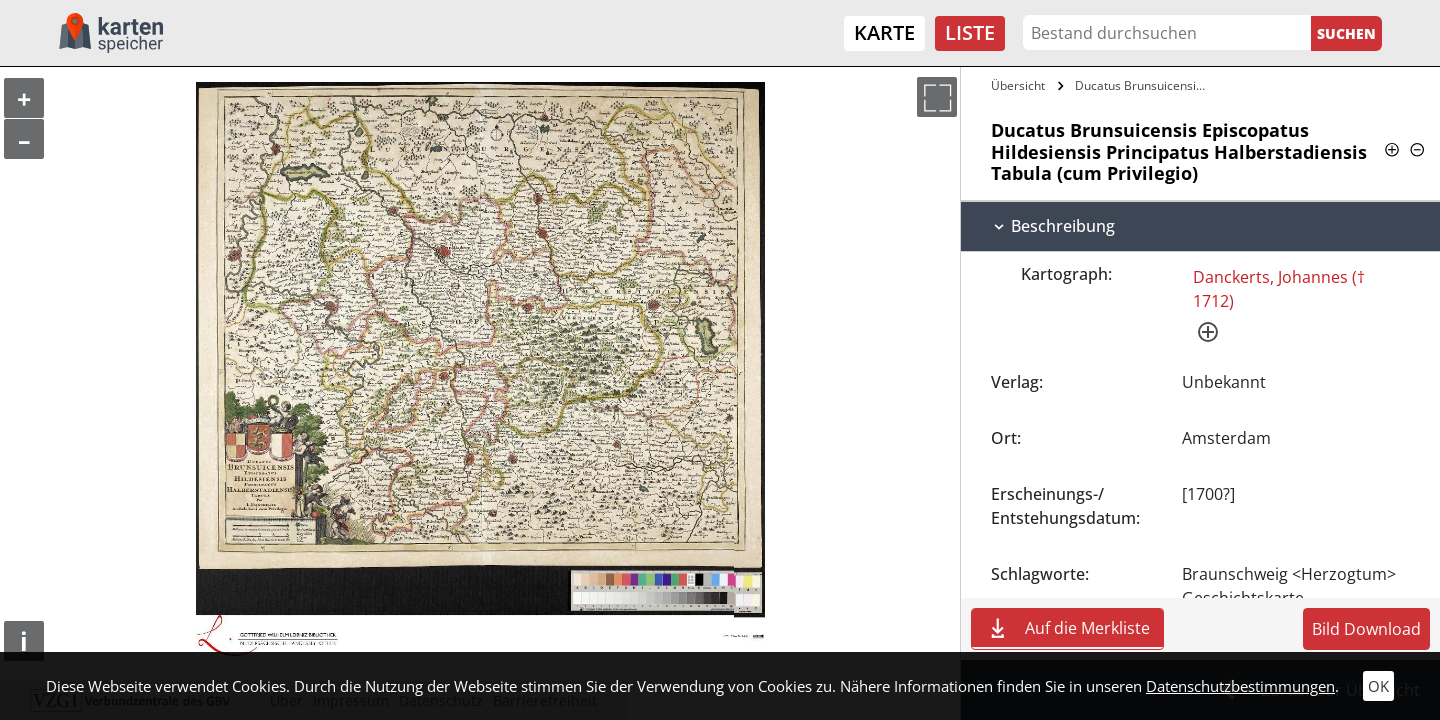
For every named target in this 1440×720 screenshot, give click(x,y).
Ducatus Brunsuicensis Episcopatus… (1143, 85)
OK (1378, 686)
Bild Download (1366, 629)
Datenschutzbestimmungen (1240, 686)
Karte (884, 32)
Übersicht (1018, 85)
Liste (970, 32)
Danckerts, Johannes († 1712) (1279, 289)
